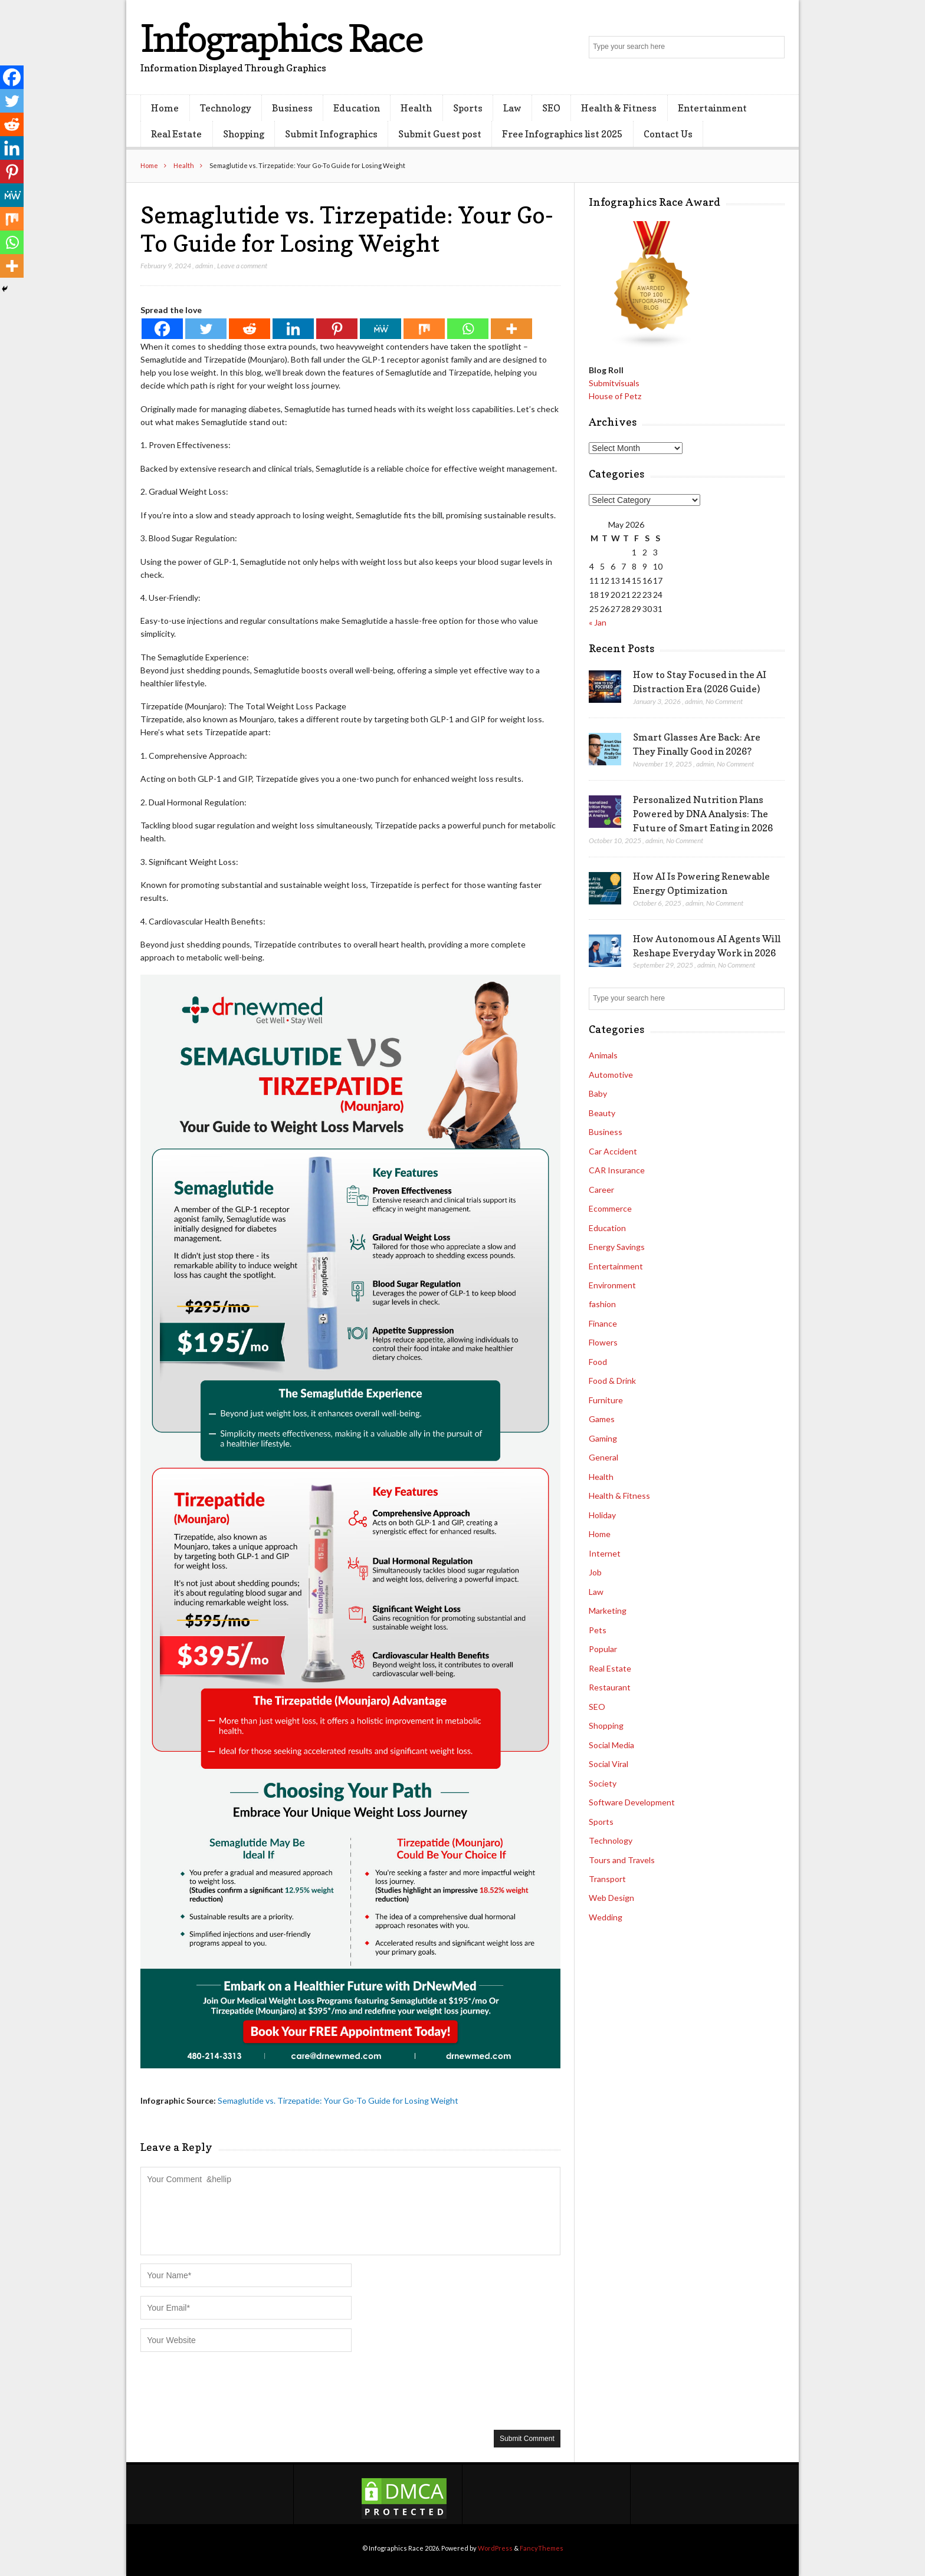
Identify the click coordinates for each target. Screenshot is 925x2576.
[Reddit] (249, 328)
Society (602, 1783)
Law (512, 108)
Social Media (611, 1745)
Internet (605, 1553)
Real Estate (176, 134)
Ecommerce (610, 1208)
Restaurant (610, 1687)
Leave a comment (242, 265)
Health (416, 108)
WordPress (495, 2548)
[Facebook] (162, 328)
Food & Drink (612, 1381)
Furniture (606, 1400)
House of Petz (615, 396)
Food (598, 1362)
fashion (602, 1304)
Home (165, 108)
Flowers (603, 1342)
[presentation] (230, 2390)
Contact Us (668, 134)
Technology (225, 108)
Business (292, 108)
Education (356, 108)
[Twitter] (206, 328)
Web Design (611, 1898)
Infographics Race (281, 38)
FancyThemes (541, 2548)
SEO (551, 108)
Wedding (605, 1917)
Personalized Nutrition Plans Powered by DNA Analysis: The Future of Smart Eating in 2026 (703, 814)
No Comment (724, 701)
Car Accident (613, 1151)
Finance (603, 1323)
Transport (607, 1879)
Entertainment (712, 108)
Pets (597, 1630)
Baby (598, 1093)
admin (204, 265)
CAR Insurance (617, 1170)
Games (602, 1419)
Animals (603, 1055)
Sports (468, 108)
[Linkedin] (293, 328)
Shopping (243, 134)
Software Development (632, 1802)
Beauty (602, 1113)
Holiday (602, 1515)
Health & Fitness (619, 108)
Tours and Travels (622, 1860)
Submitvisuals (614, 383)
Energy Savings (617, 1247)
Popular (603, 1649)
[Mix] (424, 328)
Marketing (607, 1611)
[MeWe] (380, 328)
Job (595, 1572)
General (603, 1457)
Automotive (611, 1075)
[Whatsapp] (467, 328)
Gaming (603, 1438)
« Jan (597, 622)
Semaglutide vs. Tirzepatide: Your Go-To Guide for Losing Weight (338, 2100)
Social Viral (608, 1764)
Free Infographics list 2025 (562, 134)
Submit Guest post (439, 134)
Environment (612, 1285)
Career (601, 1190)
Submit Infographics (331, 134)
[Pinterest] (336, 328)
